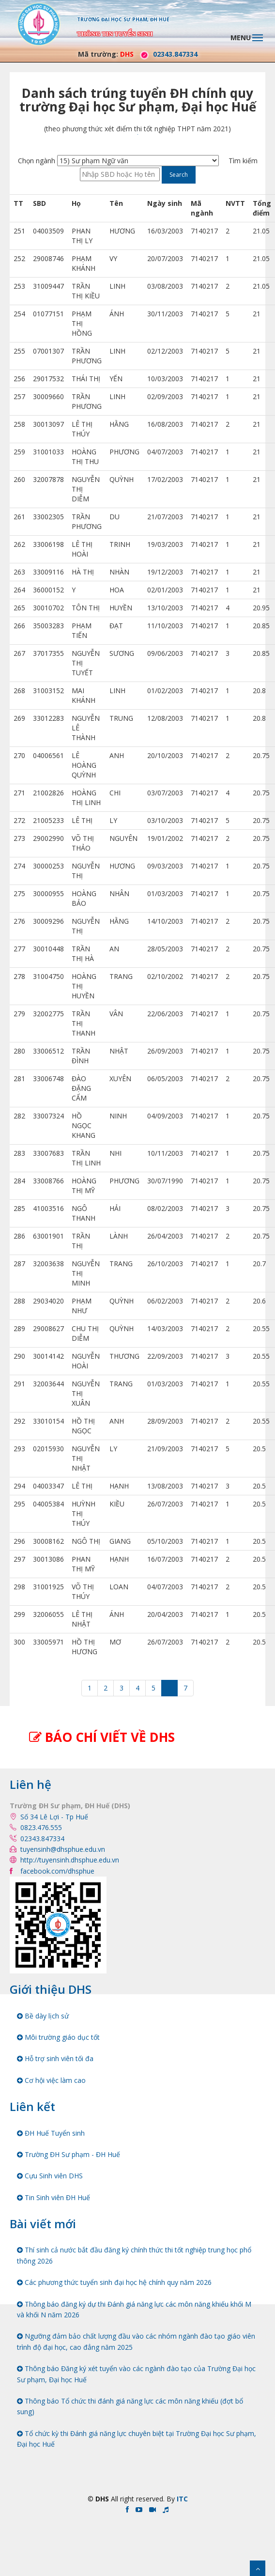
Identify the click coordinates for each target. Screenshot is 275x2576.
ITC (182, 2498)
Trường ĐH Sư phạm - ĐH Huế (68, 2154)
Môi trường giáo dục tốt (58, 2037)
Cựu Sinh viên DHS (50, 2175)
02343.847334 (167, 54)
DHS (127, 54)
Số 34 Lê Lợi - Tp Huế (54, 1816)
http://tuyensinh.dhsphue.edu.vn (69, 1859)
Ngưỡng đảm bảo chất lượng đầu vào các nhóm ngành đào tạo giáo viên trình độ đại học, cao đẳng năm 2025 (136, 2341)
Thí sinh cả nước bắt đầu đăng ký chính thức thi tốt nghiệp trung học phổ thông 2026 (134, 2255)
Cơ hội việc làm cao (51, 2080)
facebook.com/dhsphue (57, 1871)
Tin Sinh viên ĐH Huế (53, 2197)
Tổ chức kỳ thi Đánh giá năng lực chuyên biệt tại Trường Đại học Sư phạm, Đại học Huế (136, 2439)
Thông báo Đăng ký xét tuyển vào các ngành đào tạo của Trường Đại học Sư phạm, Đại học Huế (136, 2374)
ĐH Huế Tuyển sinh (51, 2133)
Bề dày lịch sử (43, 2015)
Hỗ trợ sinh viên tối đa (55, 2058)
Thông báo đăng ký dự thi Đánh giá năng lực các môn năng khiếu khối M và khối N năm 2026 (134, 2309)
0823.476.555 (41, 1827)
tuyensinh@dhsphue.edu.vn (62, 1849)
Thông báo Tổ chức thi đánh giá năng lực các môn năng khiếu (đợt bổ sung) (130, 2406)
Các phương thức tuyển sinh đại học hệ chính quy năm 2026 (114, 2282)
